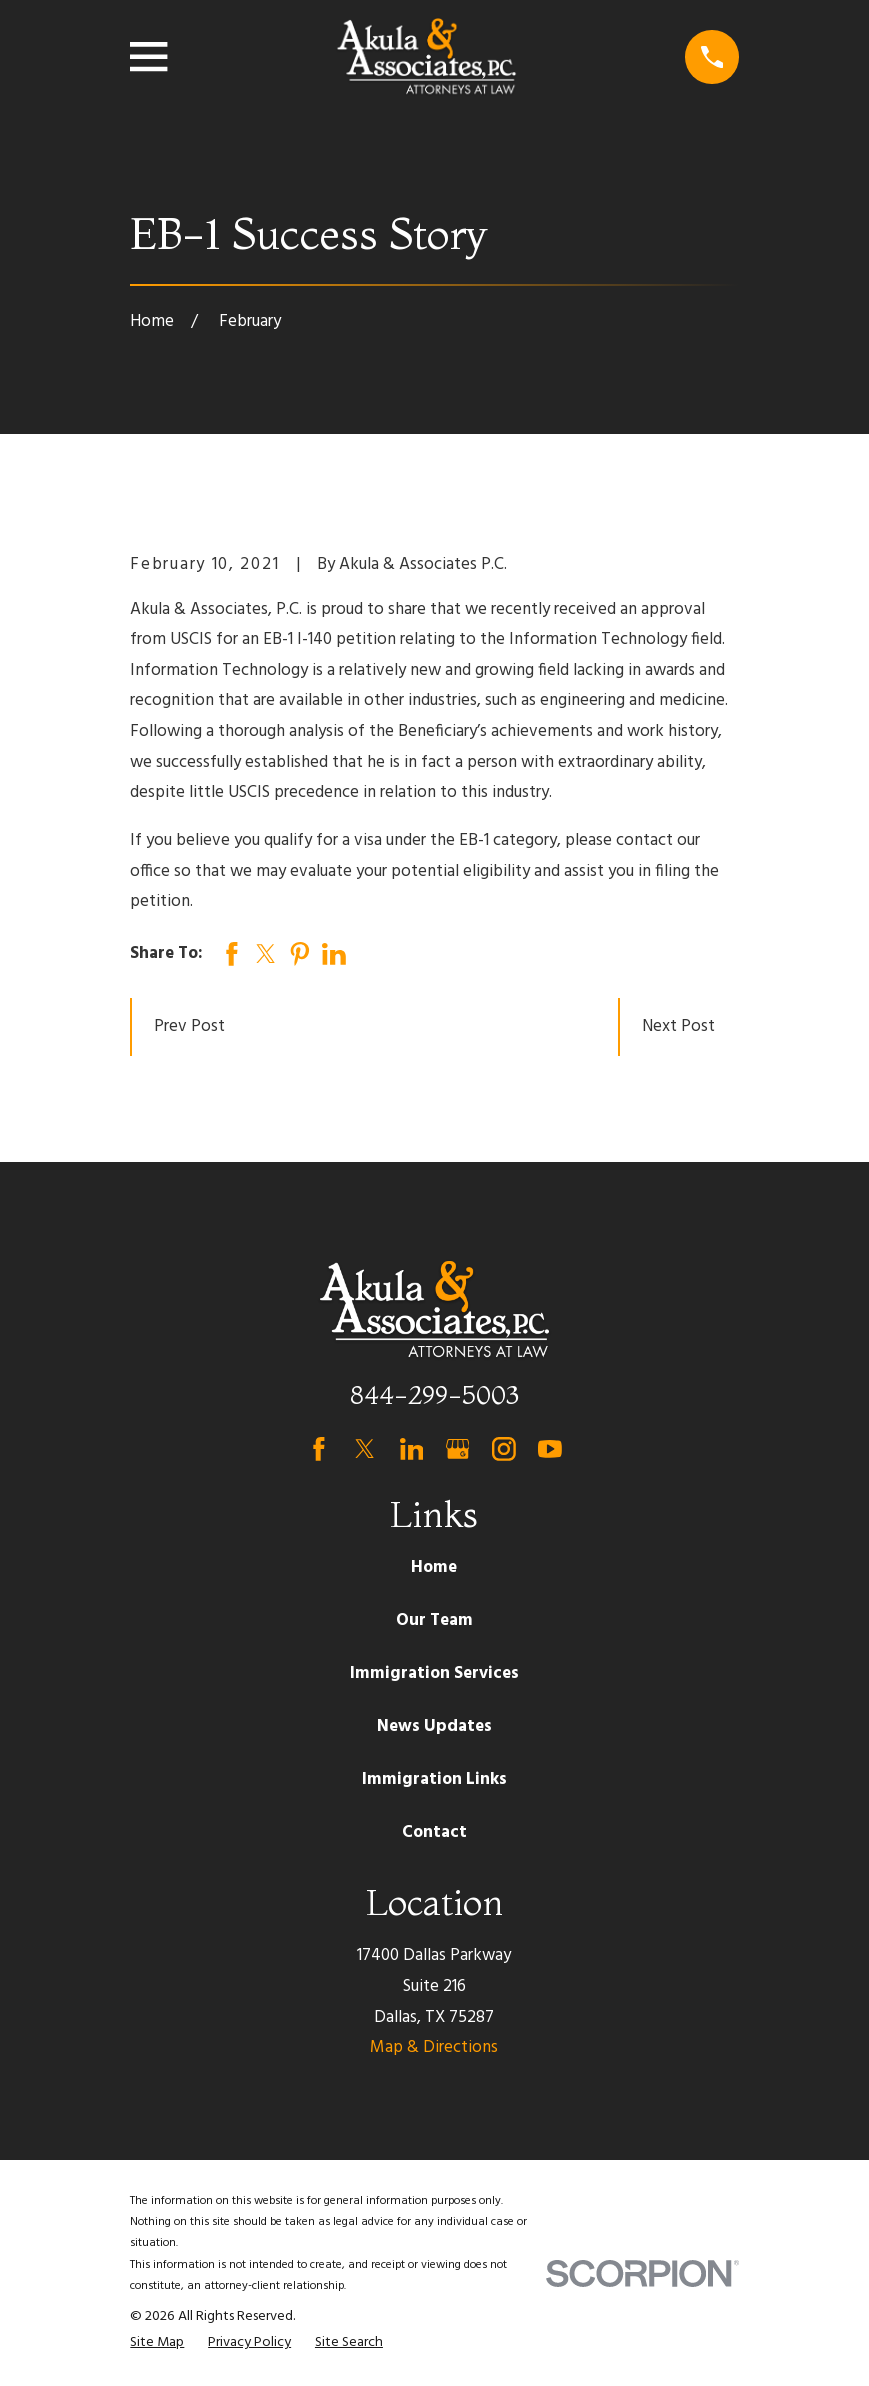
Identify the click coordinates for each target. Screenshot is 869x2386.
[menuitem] (157, 2343)
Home (434, 1567)
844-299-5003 (434, 1394)
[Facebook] (319, 1449)
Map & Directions (434, 2047)
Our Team (434, 1620)
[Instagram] (504, 1449)
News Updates (434, 1726)
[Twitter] (365, 1449)
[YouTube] (550, 1449)
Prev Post (189, 1026)
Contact (434, 1832)
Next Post (678, 1026)
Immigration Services (434, 1673)
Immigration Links (434, 1779)
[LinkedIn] (412, 1449)
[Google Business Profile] (458, 1449)
